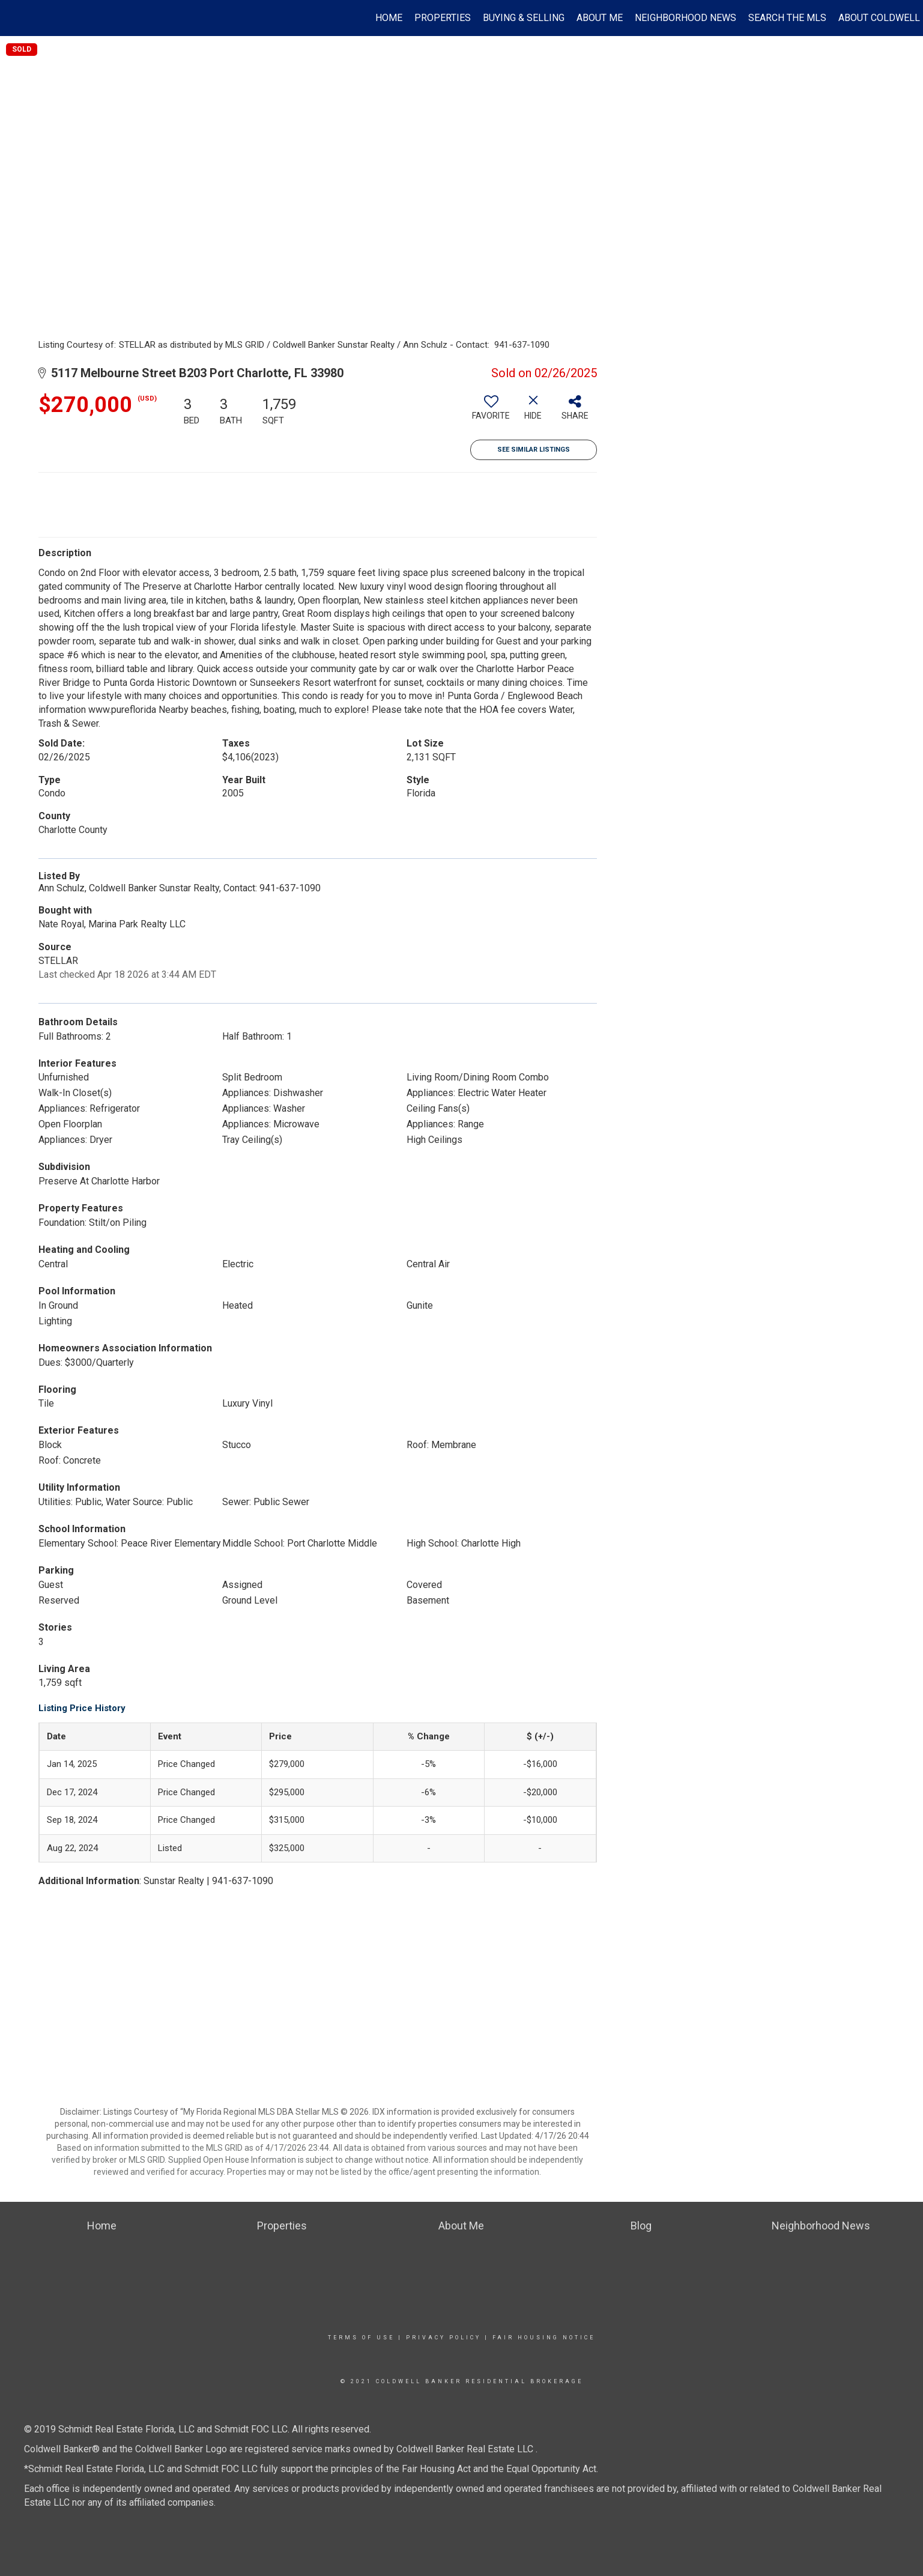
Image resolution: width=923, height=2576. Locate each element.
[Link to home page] (15, 18)
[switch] (491, 412)
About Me (599, 17)
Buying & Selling (523, 17)
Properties (442, 17)
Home (388, 17)
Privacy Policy (443, 2338)
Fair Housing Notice (543, 2338)
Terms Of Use (361, 2338)
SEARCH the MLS (787, 17)
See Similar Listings (533, 449)
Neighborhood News (685, 17)
